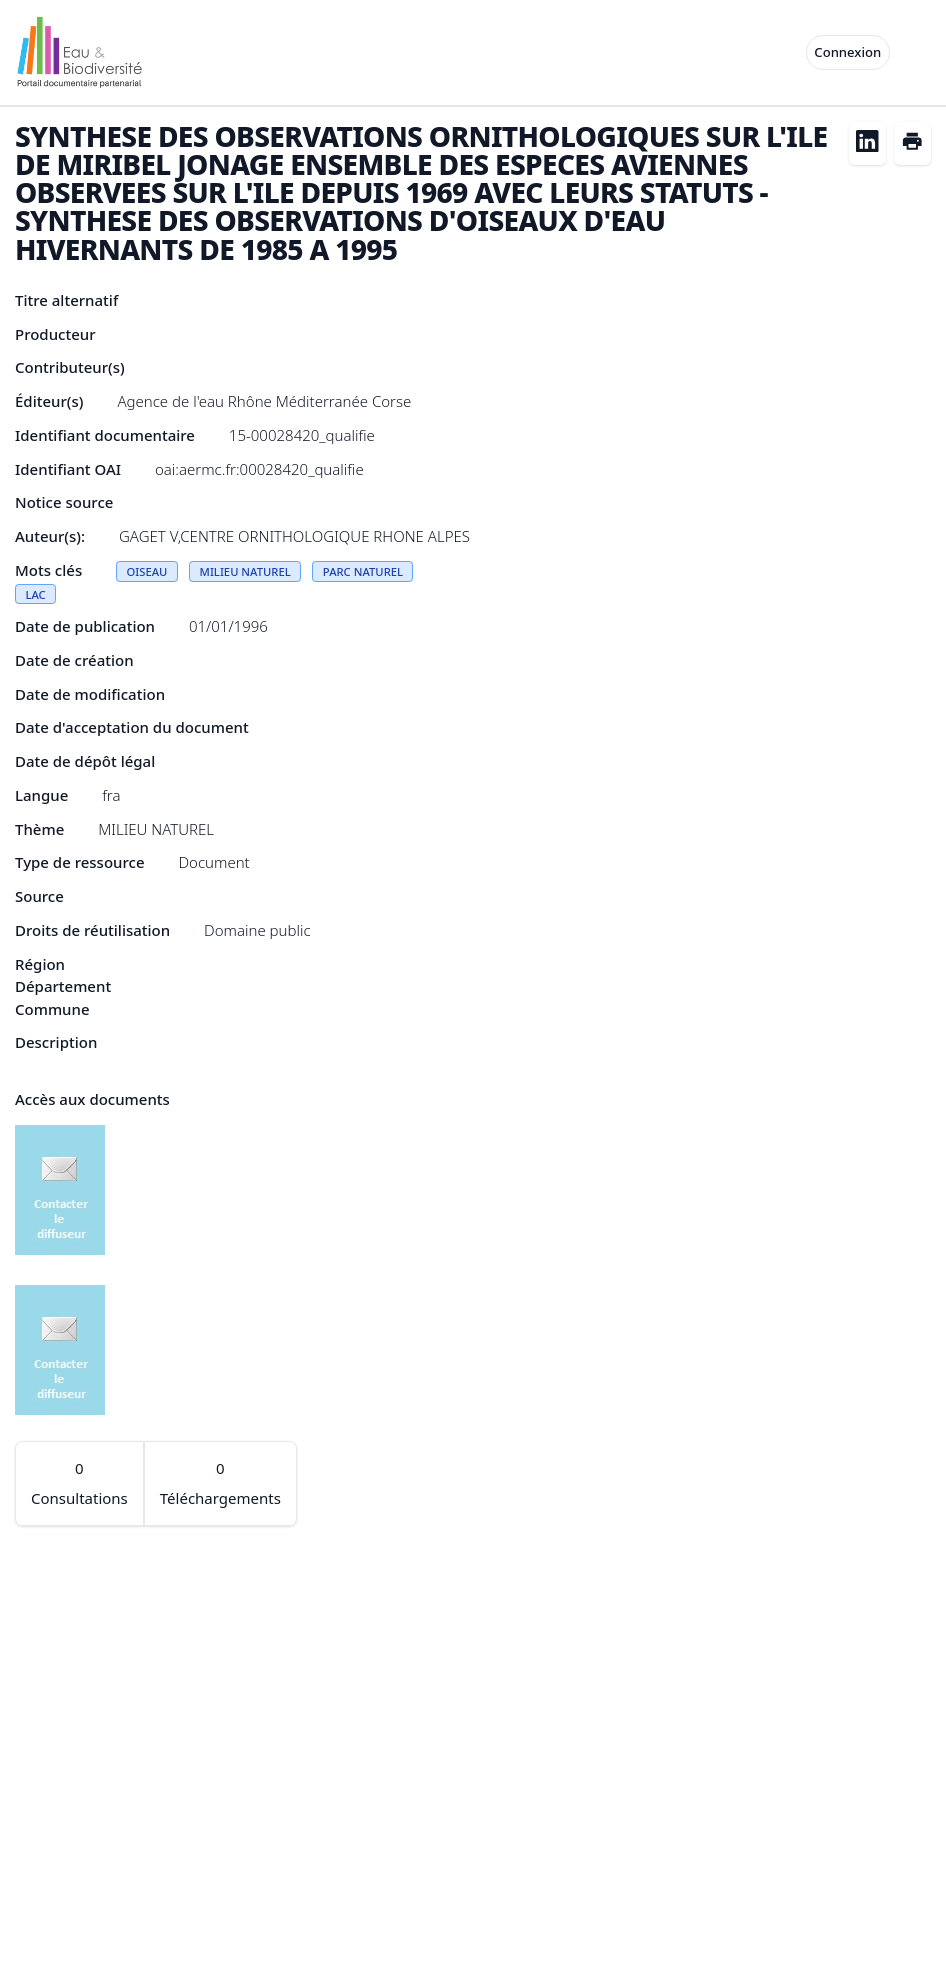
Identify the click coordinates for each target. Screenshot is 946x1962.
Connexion (847, 52)
